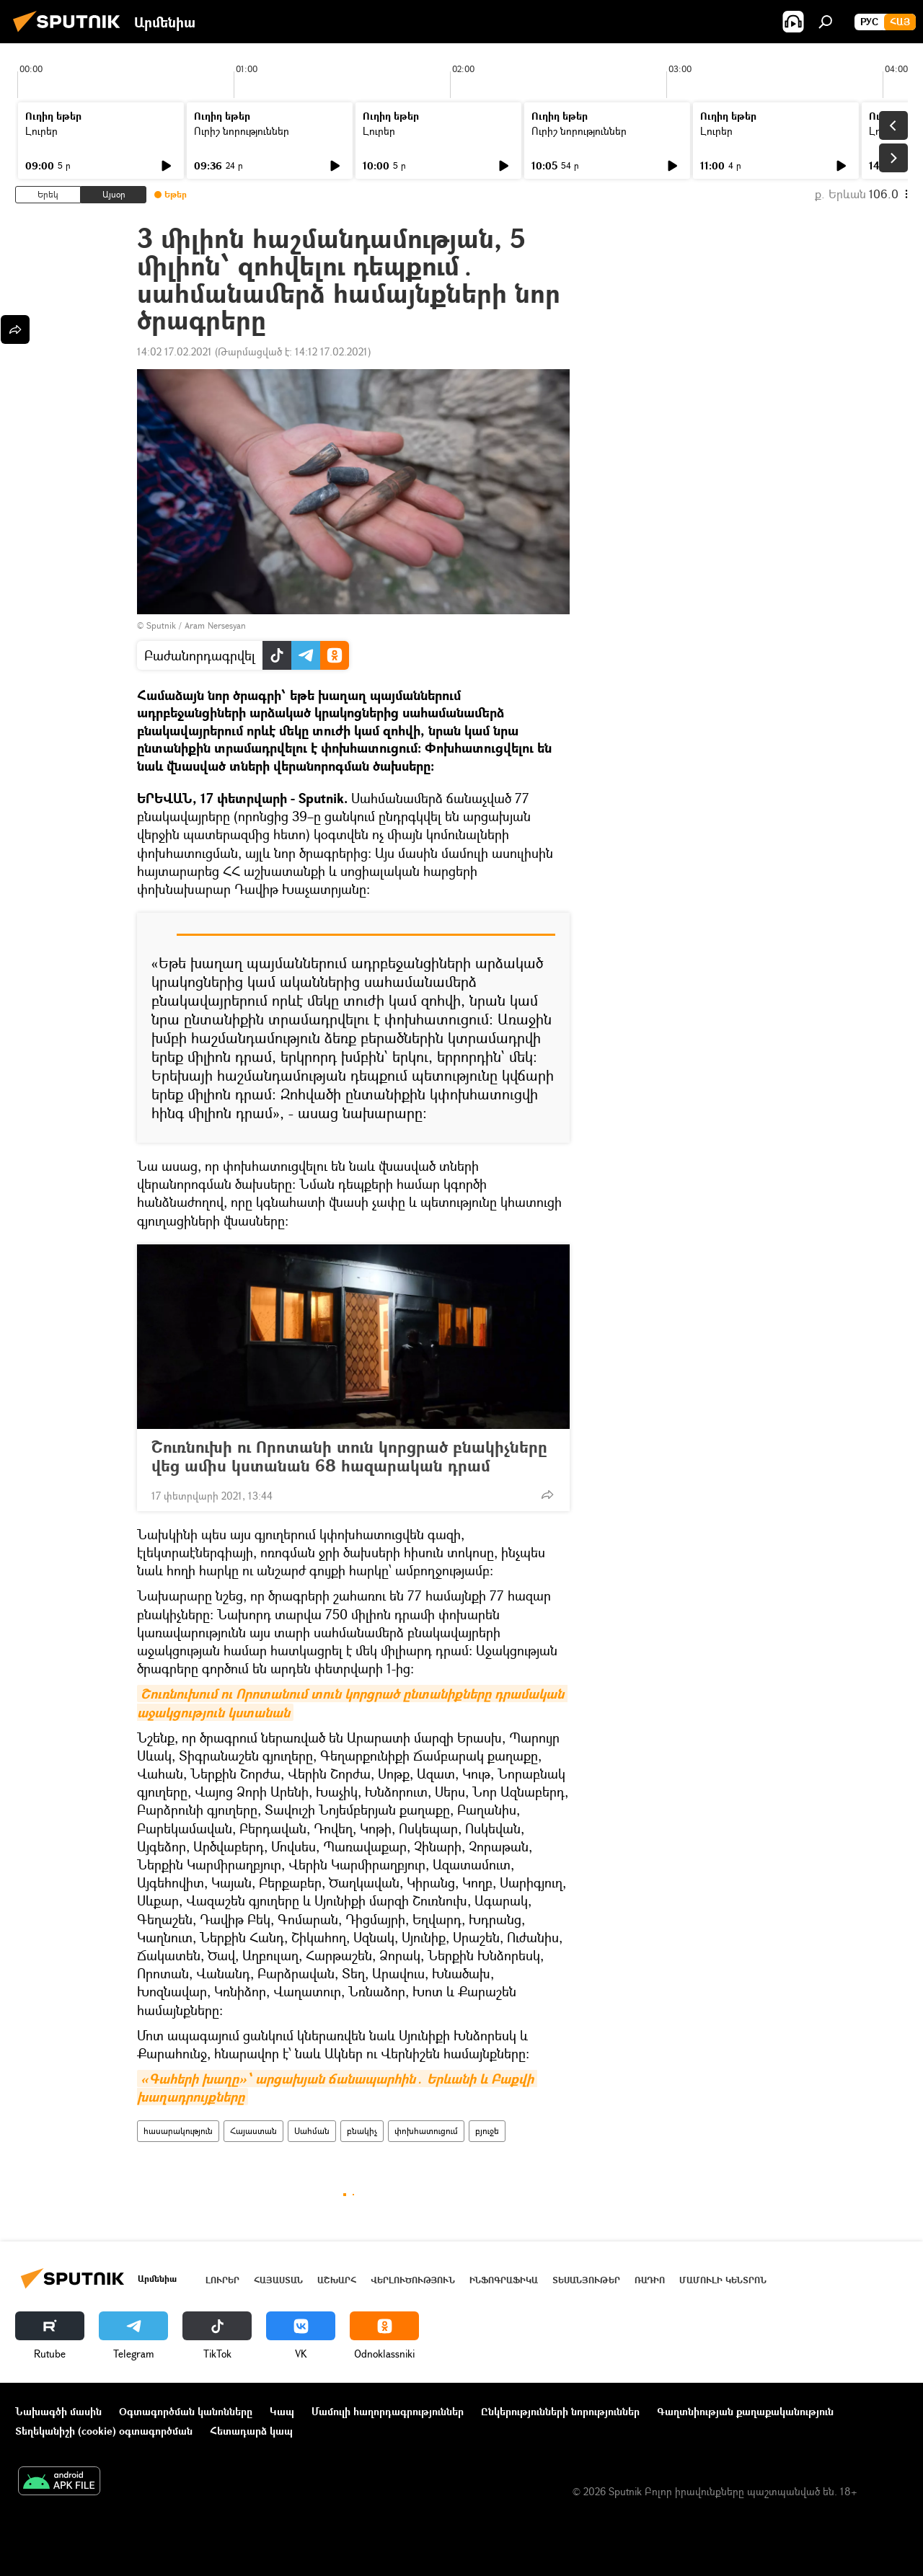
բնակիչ (362, 2131)
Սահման (312, 2131)
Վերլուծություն (413, 2280)
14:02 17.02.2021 (174, 351)
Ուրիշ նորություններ (241, 131)
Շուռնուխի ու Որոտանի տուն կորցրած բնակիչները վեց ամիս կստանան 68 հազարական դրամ (349, 1456)
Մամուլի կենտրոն (723, 2280)
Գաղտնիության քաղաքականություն (745, 2411)
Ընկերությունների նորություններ (560, 2411)
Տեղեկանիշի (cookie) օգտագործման (104, 2431)
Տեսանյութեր (586, 2280)
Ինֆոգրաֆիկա (503, 2280)
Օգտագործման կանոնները (185, 2411)
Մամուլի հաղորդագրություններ (388, 2411)
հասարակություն (178, 2131)
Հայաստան (253, 2131)
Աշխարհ (336, 2280)
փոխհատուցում (426, 2131)
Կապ (282, 2411)
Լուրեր (41, 131)
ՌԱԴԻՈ (650, 2280)
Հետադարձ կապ (251, 2431)
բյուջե (487, 2131)
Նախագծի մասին (58, 2411)
